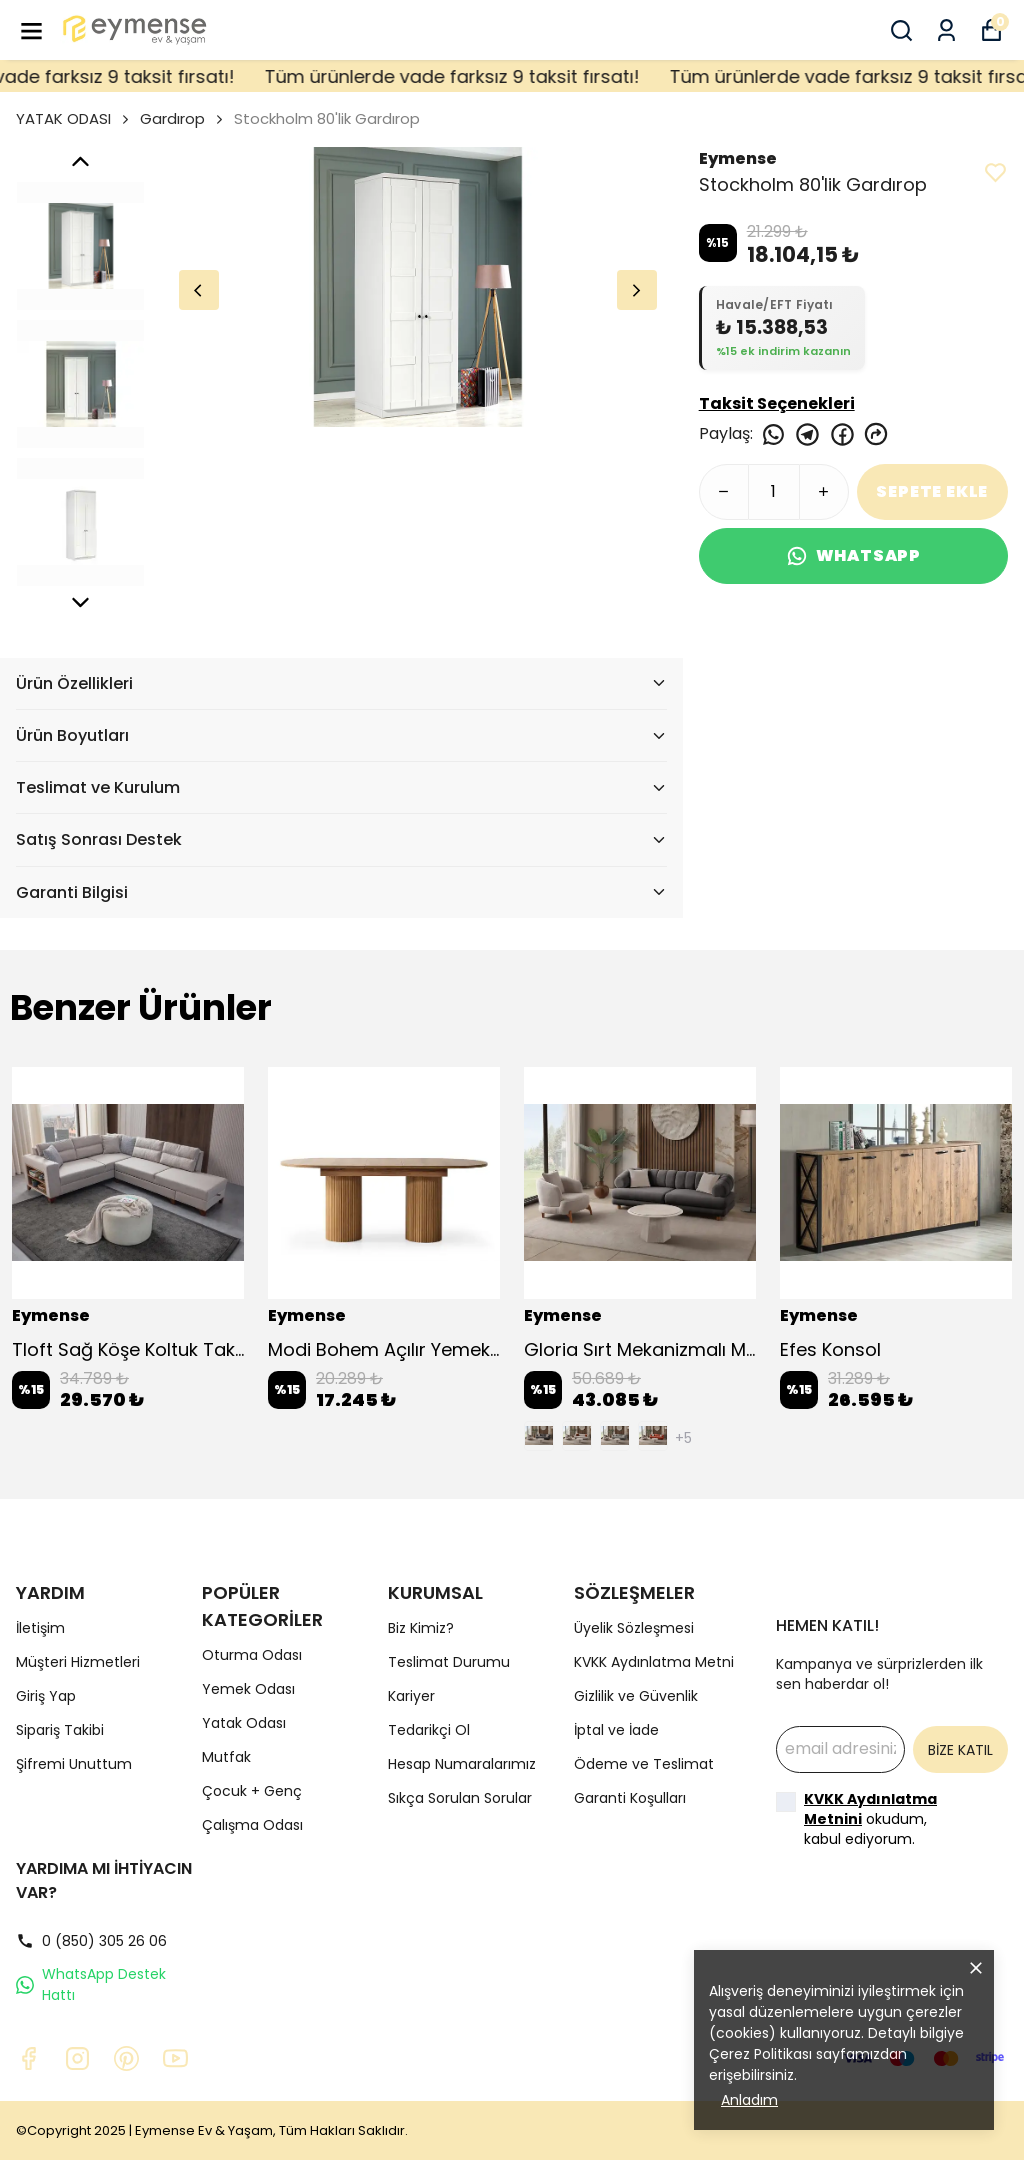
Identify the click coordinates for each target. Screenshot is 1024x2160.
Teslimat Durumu (449, 1662)
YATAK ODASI (74, 118)
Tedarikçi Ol (429, 1730)
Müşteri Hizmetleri (78, 1662)
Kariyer (411, 1696)
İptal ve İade (616, 1730)
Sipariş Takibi (60, 1730)
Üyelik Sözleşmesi (634, 1628)
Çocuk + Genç (252, 1791)
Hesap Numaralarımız (462, 1764)
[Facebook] (28, 2058)
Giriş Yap (46, 1696)
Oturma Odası (252, 1655)
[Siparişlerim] (946, 30)
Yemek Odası (248, 1689)
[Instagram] (77, 2058)
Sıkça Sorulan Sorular (460, 1798)
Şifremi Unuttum (74, 1764)
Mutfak (226, 1757)
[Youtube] (175, 2058)
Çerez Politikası (760, 2054)
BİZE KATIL (960, 1750)
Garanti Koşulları (630, 1798)
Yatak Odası (244, 1723)
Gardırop (172, 118)
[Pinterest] (126, 2058)
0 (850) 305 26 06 (91, 1941)
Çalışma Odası (252, 1825)
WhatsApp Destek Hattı (91, 1984)
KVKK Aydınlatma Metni (654, 1662)
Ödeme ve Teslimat (644, 1764)
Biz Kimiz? (421, 1628)
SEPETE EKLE (932, 491)
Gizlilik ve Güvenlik (636, 1696)
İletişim (40, 1628)
